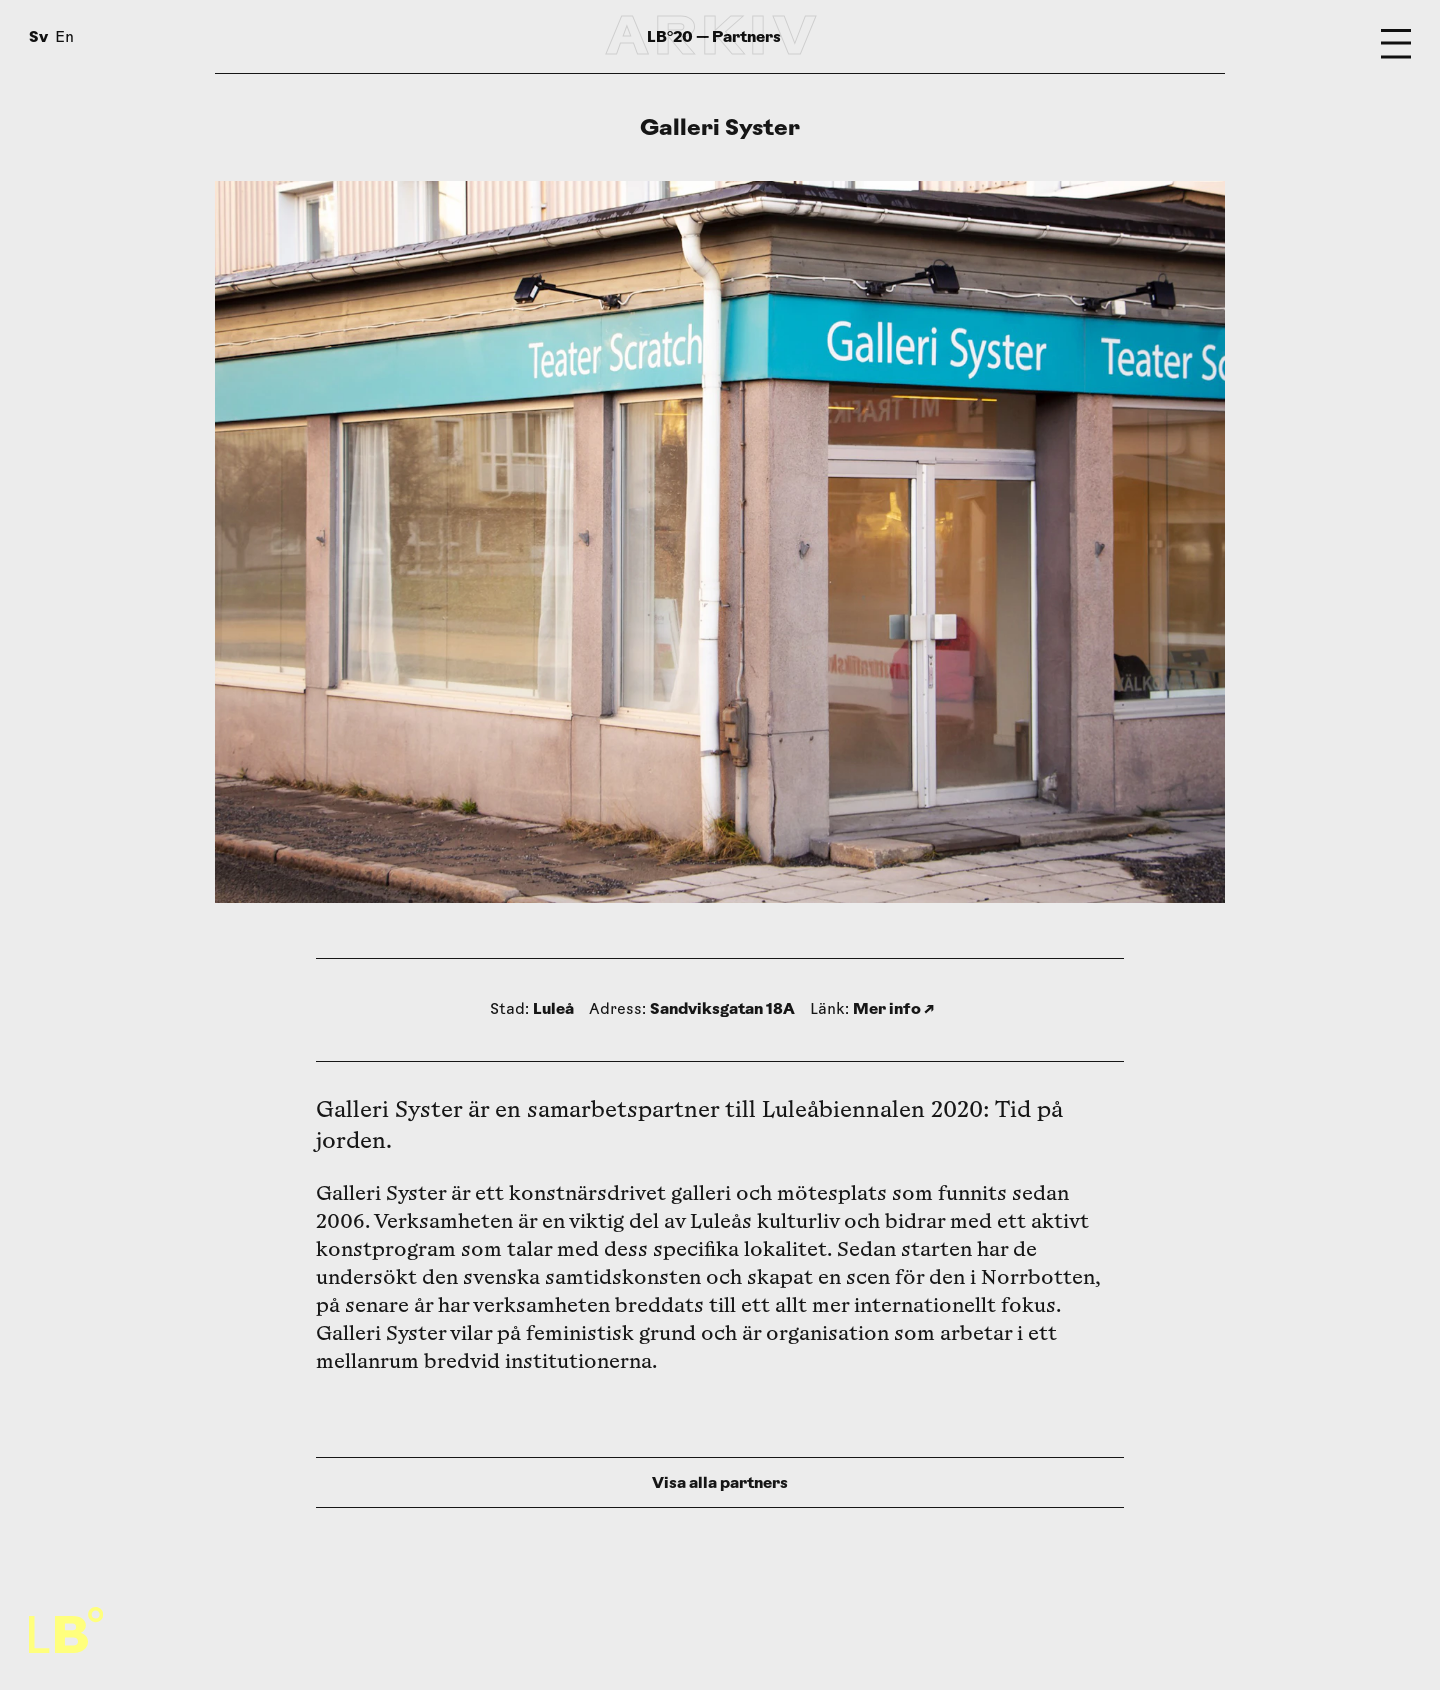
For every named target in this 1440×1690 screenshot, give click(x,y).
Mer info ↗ (893, 1008)
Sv (38, 36)
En (64, 38)
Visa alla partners (720, 1482)
